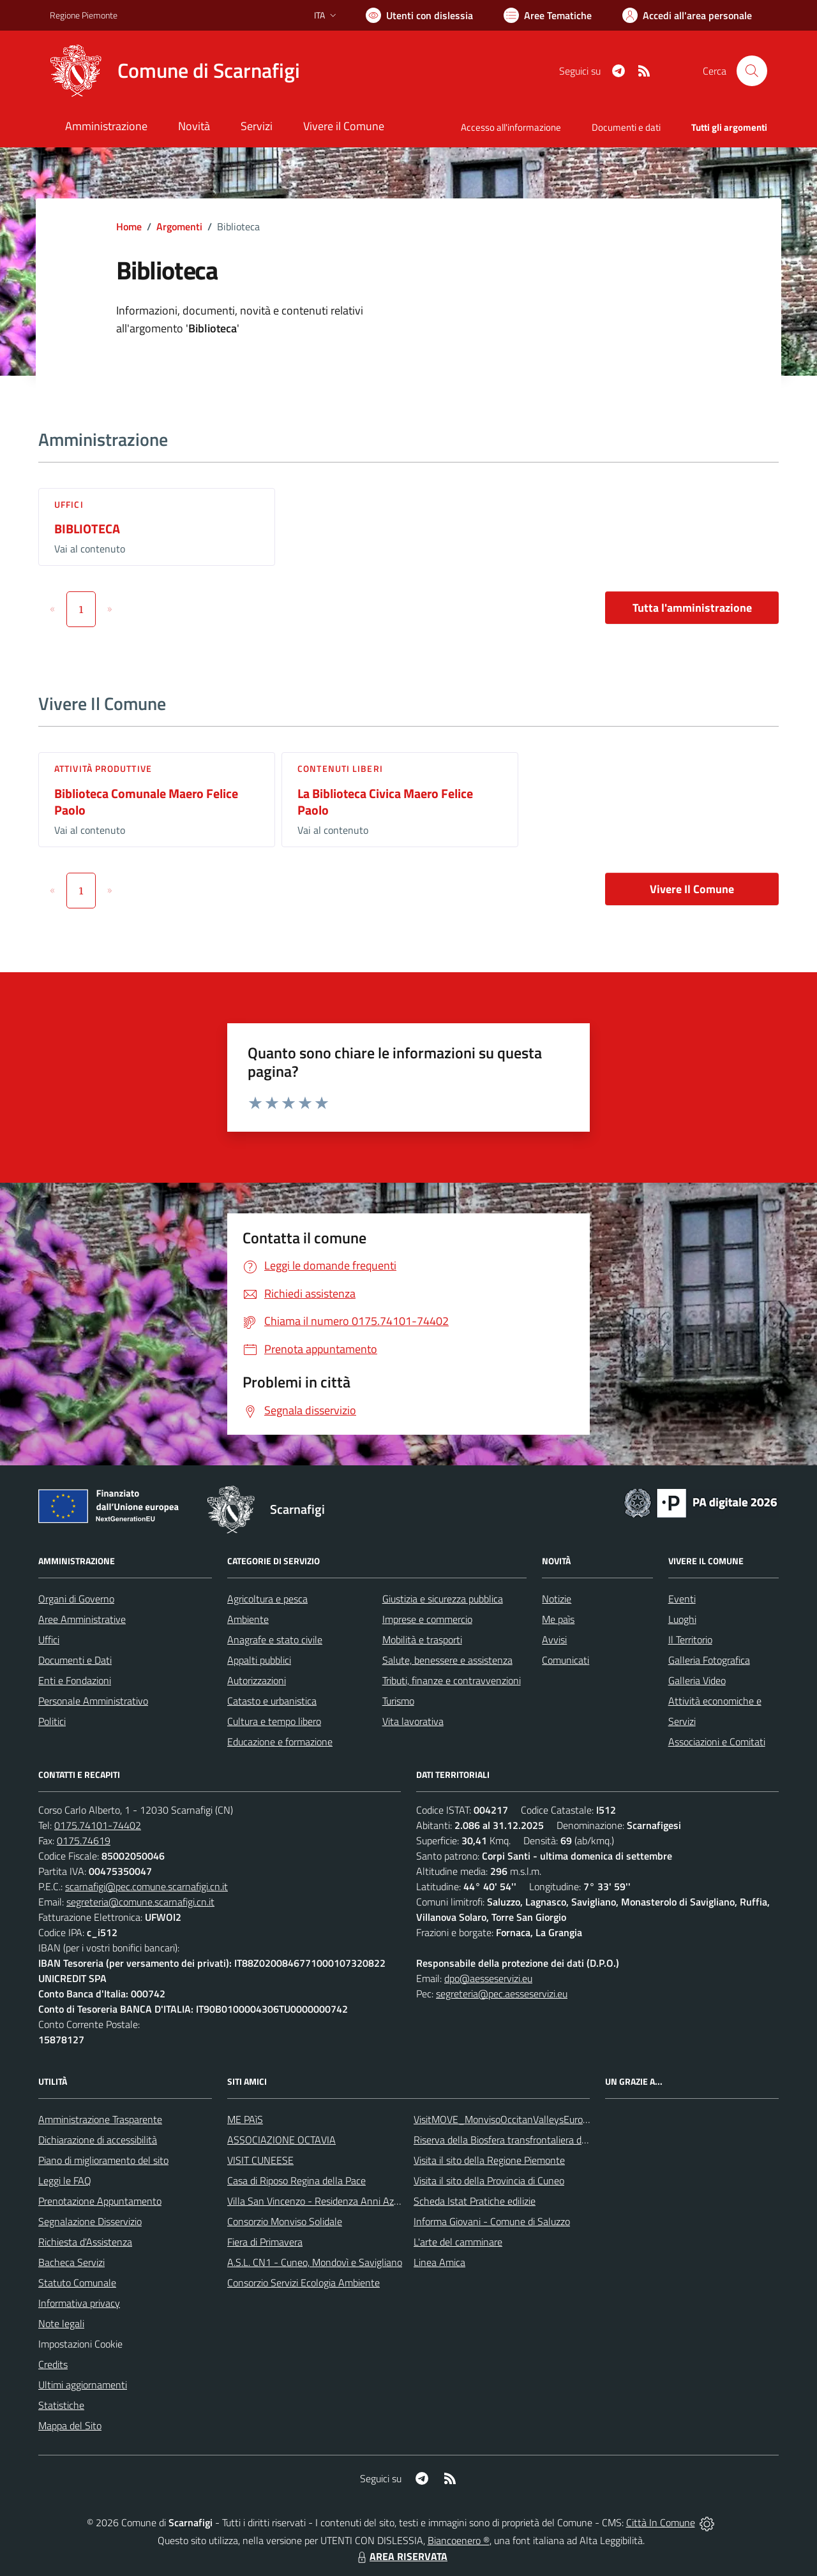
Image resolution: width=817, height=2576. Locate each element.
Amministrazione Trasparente (100, 2119)
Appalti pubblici (259, 1660)
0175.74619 (83, 1840)
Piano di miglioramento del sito (103, 2160)
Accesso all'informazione (511, 127)
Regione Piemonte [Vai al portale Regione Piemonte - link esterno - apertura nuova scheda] (83, 15)
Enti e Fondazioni (74, 1680)
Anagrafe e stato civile (274, 1639)
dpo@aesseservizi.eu (488, 1978)
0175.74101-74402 (97, 1825)
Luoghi (682, 1619)
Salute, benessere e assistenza (447, 1660)
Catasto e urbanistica (272, 1700)
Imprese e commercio (427, 1619)
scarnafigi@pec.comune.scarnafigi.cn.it (146, 1886)
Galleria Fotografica (709, 1660)
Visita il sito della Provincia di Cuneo (489, 2180)
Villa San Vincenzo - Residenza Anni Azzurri (319, 2201)
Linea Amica (439, 2262)
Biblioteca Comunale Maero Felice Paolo (146, 801)
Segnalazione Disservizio (90, 2221)
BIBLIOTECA (87, 528)
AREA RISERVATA (400, 2556)
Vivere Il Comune (692, 889)
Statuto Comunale (77, 2282)
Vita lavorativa (413, 1721)
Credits (53, 2364)
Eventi (682, 1598)
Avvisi (554, 1639)
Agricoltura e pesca (267, 1598)
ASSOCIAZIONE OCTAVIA (281, 2139)
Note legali (61, 2323)
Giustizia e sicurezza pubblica (442, 1598)
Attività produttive (103, 768)
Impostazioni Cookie (80, 2343)
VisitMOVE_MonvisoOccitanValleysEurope (503, 2119)
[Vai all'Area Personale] (687, 15)
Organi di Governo (76, 1598)
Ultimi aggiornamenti (82, 2384)
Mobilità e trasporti (422, 1639)
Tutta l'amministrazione (692, 607)
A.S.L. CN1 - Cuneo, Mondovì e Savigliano (314, 2262)
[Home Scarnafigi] (175, 71)
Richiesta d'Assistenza (85, 2241)
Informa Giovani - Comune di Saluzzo (492, 2221)
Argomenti (179, 226)
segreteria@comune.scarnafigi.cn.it (140, 1901)
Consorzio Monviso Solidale (284, 2221)
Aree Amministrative (82, 1619)
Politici (52, 1721)
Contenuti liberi (340, 768)
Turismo (398, 1700)
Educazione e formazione (280, 1741)
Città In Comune (660, 2522)
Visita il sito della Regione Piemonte (489, 2160)
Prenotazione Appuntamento (99, 2201)
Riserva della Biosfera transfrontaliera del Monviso (520, 2139)
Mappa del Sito (69, 2425)
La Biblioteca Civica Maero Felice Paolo (385, 801)
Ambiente (248, 1619)
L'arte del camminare (458, 2241)
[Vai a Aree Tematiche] (547, 15)
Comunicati (565, 1660)
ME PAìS (245, 2119)
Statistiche (61, 2405)
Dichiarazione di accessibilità (97, 2139)
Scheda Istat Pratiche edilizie (475, 2201)
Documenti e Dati (75, 1660)
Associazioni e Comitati (716, 1741)
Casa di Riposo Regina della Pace (296, 2180)
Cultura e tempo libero (274, 1721)
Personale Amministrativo (93, 1700)
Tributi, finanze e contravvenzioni (451, 1680)
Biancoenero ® (459, 2540)
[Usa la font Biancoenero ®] (419, 15)
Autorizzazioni (256, 1680)
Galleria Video (697, 1680)
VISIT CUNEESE (260, 2160)
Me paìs (558, 1619)
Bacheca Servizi (71, 2262)
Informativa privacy (79, 2303)
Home (129, 226)
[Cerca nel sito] (752, 71)
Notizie (556, 1598)
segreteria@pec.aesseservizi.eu (501, 1993)
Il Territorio (690, 1639)
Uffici (69, 504)
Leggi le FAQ (64, 2180)
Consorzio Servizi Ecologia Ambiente (303, 2282)
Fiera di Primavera (265, 2241)
